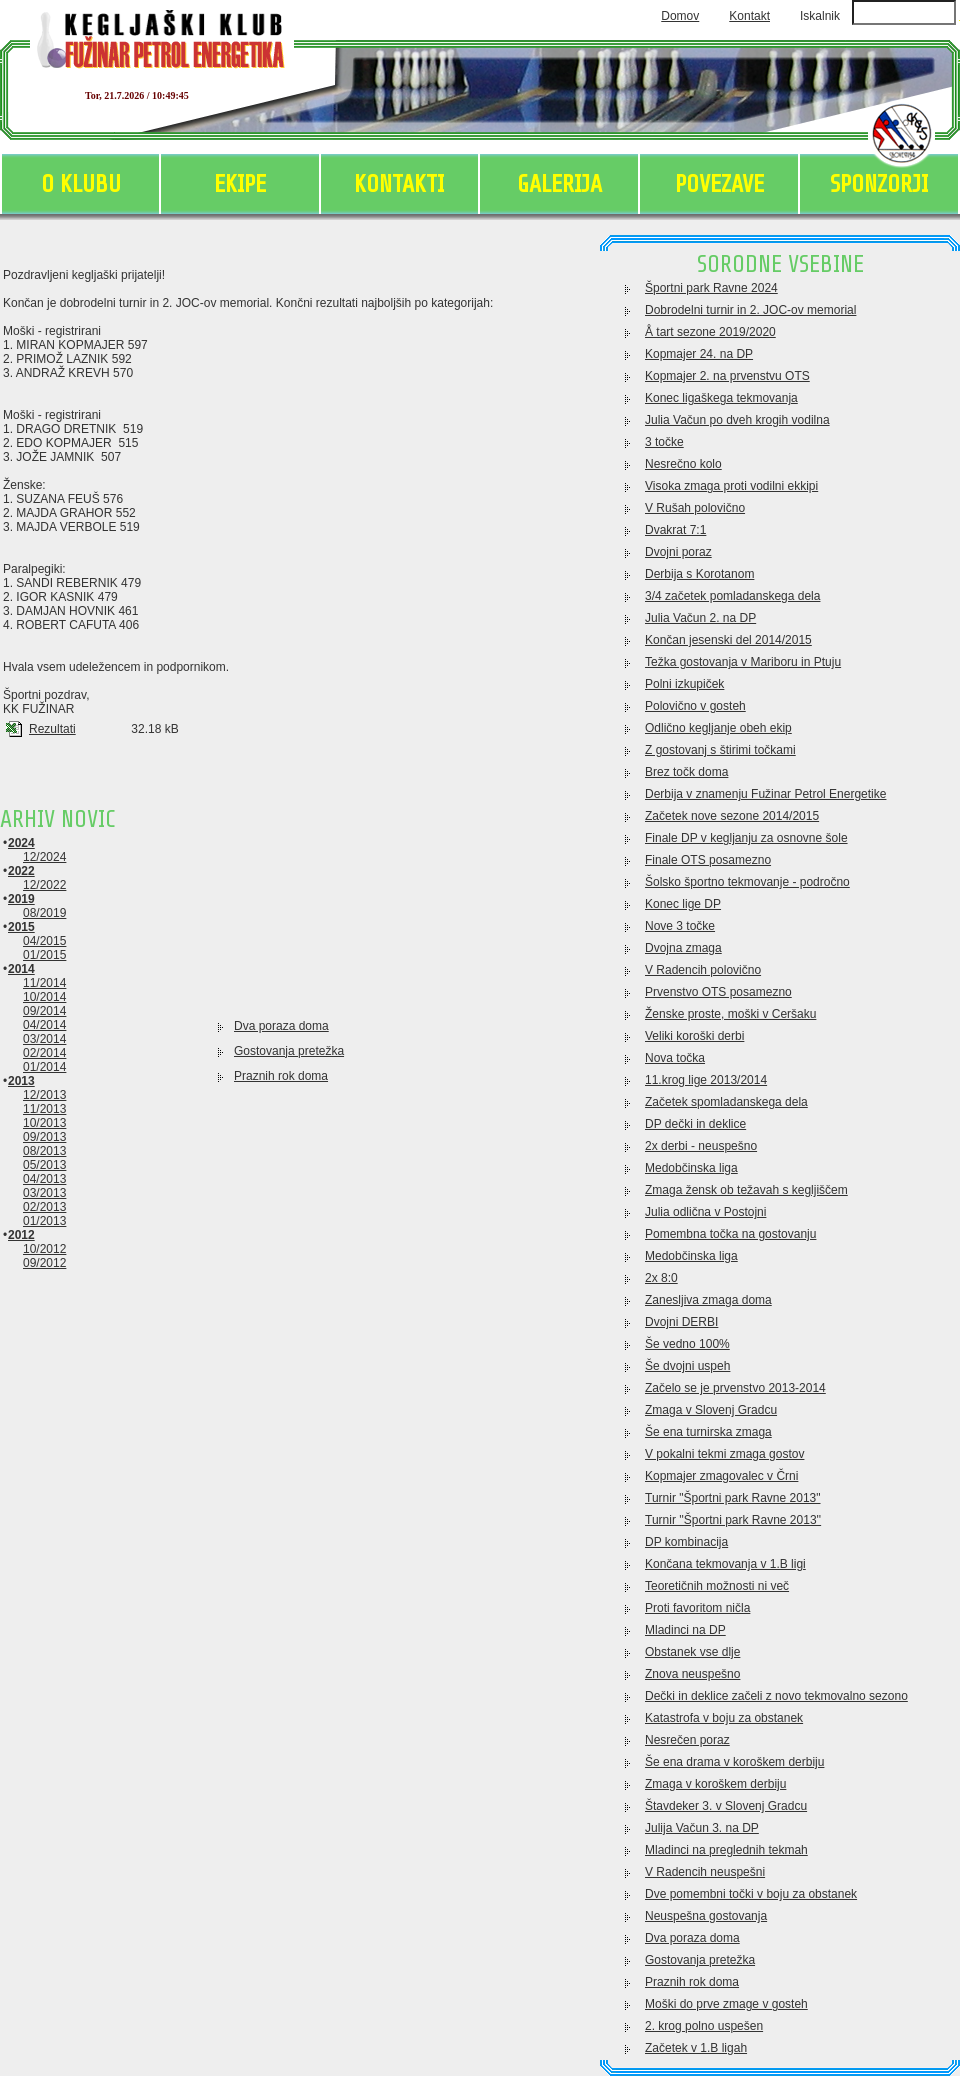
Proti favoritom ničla (697, 1608)
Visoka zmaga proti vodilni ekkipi (731, 486)
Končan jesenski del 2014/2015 (728, 640)
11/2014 (44, 983)
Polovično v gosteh (695, 706)
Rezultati (52, 729)
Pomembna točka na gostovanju (730, 1234)
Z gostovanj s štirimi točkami (720, 750)
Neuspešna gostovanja (706, 1916)
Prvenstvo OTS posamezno (718, 992)
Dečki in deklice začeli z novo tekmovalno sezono (776, 1696)
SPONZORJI (879, 184)
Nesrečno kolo (683, 464)
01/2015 (44, 955)
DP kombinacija (686, 1542)
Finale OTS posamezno (708, 860)
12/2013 (44, 1095)
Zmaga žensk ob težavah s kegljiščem (746, 1190)
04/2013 (44, 1179)
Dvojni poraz (678, 552)
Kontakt (749, 16)
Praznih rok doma (281, 1076)
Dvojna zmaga (683, 948)
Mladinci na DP (685, 1630)
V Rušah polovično (695, 508)
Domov (680, 16)
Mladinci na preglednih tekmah (726, 1850)
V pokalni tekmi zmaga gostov (724, 1454)
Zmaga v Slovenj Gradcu (711, 1410)
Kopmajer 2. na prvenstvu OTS (727, 376)
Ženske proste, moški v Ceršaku (730, 1014)
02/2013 (44, 1207)
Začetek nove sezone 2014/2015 (732, 816)
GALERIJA (559, 184)
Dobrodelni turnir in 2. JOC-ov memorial (750, 310)
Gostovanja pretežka (289, 1051)
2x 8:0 (661, 1278)
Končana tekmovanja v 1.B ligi (725, 1564)
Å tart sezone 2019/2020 (710, 332)
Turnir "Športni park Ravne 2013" (733, 1498)
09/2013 (44, 1137)
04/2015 (44, 941)
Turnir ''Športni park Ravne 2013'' (733, 1520)
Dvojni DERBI (681, 1322)
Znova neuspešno (692, 1674)
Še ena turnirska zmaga (708, 1432)
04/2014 (44, 1025)
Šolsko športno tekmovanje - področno (747, 882)
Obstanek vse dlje (692, 1652)
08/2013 (44, 1151)
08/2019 (44, 913)
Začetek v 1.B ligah (696, 2048)
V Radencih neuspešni (705, 1872)
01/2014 (44, 1067)
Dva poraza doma (281, 1026)
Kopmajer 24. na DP (699, 354)
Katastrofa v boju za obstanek (724, 1718)
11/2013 (44, 1109)
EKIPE (240, 184)
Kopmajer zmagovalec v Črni (721, 1476)
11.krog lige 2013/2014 (706, 1080)
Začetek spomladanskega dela (726, 1102)
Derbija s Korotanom (699, 574)
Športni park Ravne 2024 (711, 288)
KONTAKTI (399, 184)
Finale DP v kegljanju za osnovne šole (746, 838)
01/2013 (44, 1221)
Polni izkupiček (684, 684)
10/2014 (44, 997)
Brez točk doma (686, 772)
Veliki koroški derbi (694, 1036)
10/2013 (44, 1123)
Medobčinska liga (691, 1168)
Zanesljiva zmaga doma (708, 1300)
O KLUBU (81, 184)
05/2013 (44, 1165)
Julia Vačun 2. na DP (700, 618)
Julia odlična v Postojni (705, 1212)
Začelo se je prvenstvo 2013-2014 (735, 1388)
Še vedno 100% (687, 1344)
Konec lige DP (683, 904)
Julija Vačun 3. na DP (702, 1828)
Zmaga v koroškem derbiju (715, 1784)
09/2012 (44, 1263)
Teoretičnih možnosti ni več (717, 1586)
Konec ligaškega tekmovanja (721, 398)
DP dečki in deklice (695, 1124)
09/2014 (44, 1011)
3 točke (664, 442)
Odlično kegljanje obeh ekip (718, 728)
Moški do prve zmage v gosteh (726, 2004)
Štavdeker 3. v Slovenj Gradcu (726, 1806)
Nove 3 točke (680, 926)
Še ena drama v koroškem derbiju (734, 1762)
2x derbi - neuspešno (701, 1146)
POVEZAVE (719, 184)
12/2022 (44, 885)
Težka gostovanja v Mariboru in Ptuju (743, 662)
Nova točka (675, 1058)
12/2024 (44, 857)
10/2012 (44, 1249)
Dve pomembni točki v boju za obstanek (751, 1894)
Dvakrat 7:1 (675, 530)
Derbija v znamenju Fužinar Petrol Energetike (765, 794)
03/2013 (44, 1193)
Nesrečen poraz (687, 1740)
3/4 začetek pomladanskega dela (732, 596)
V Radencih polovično (703, 970)
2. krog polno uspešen (704, 2026)
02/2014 (44, 1053)
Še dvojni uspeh (687, 1366)
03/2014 (44, 1039)
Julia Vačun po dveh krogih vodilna (737, 420)
